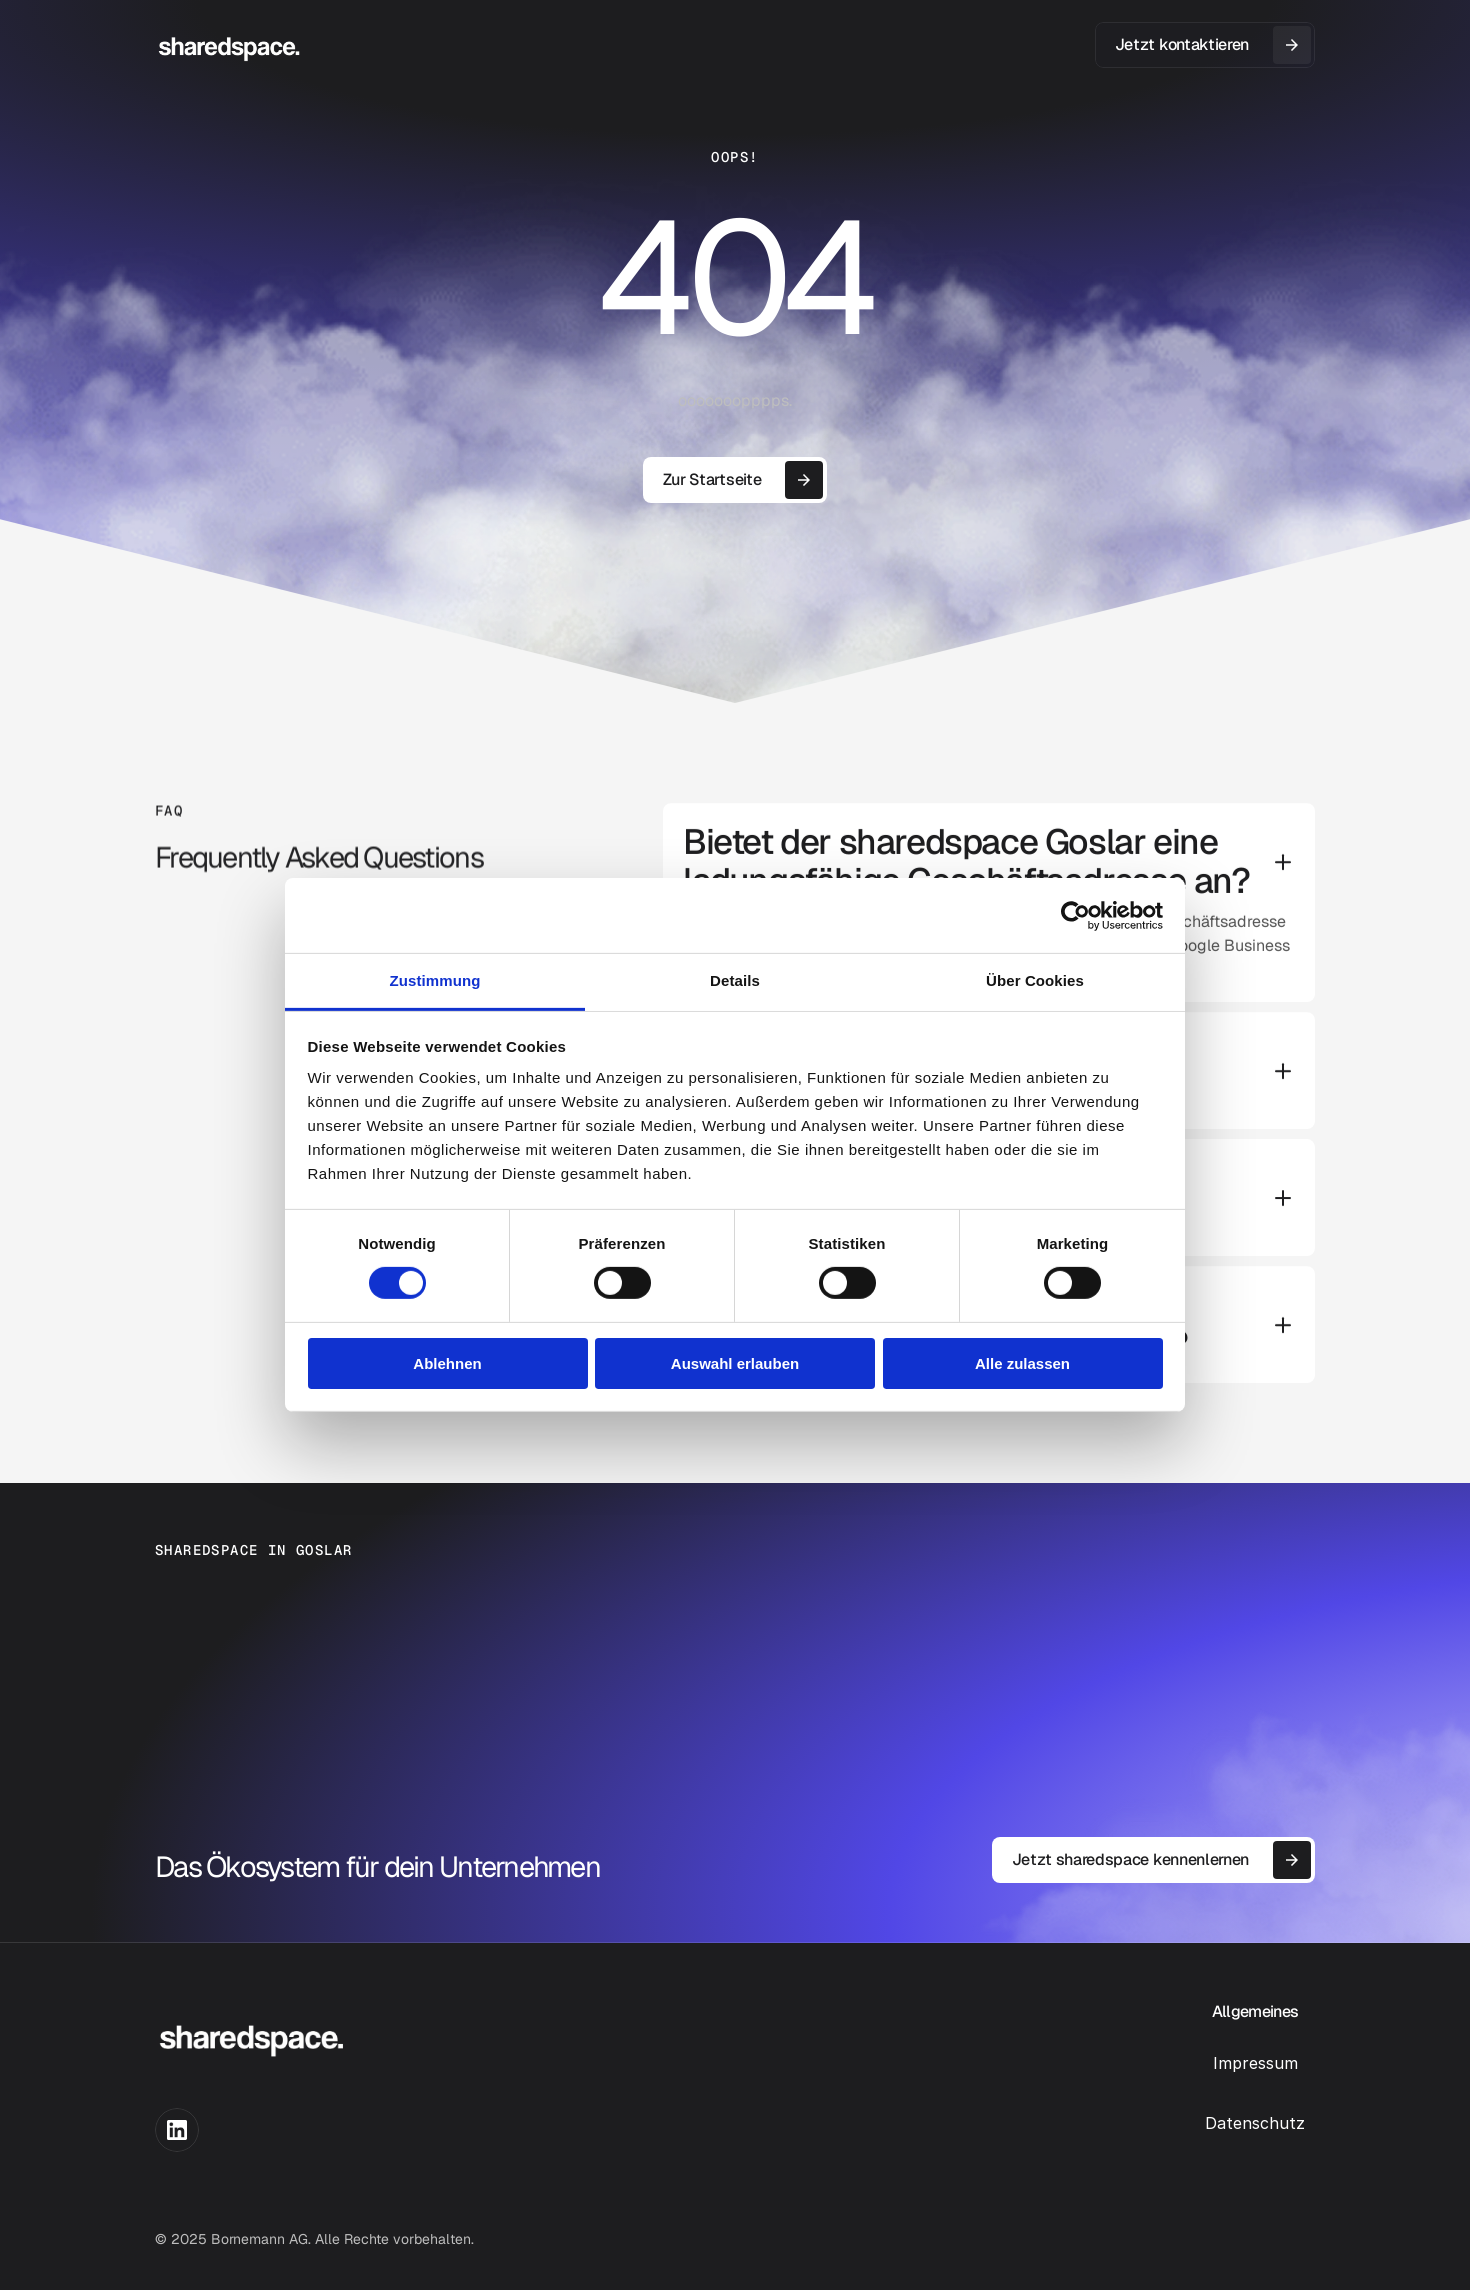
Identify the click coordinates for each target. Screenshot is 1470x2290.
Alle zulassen (1022, 1363)
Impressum (1255, 2063)
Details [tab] (735, 980)
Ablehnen (447, 1363)
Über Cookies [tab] (1035, 980)
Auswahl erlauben (735, 1363)
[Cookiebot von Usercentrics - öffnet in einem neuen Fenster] (1075, 915)
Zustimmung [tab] (435, 980)
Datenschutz (1255, 2123)
